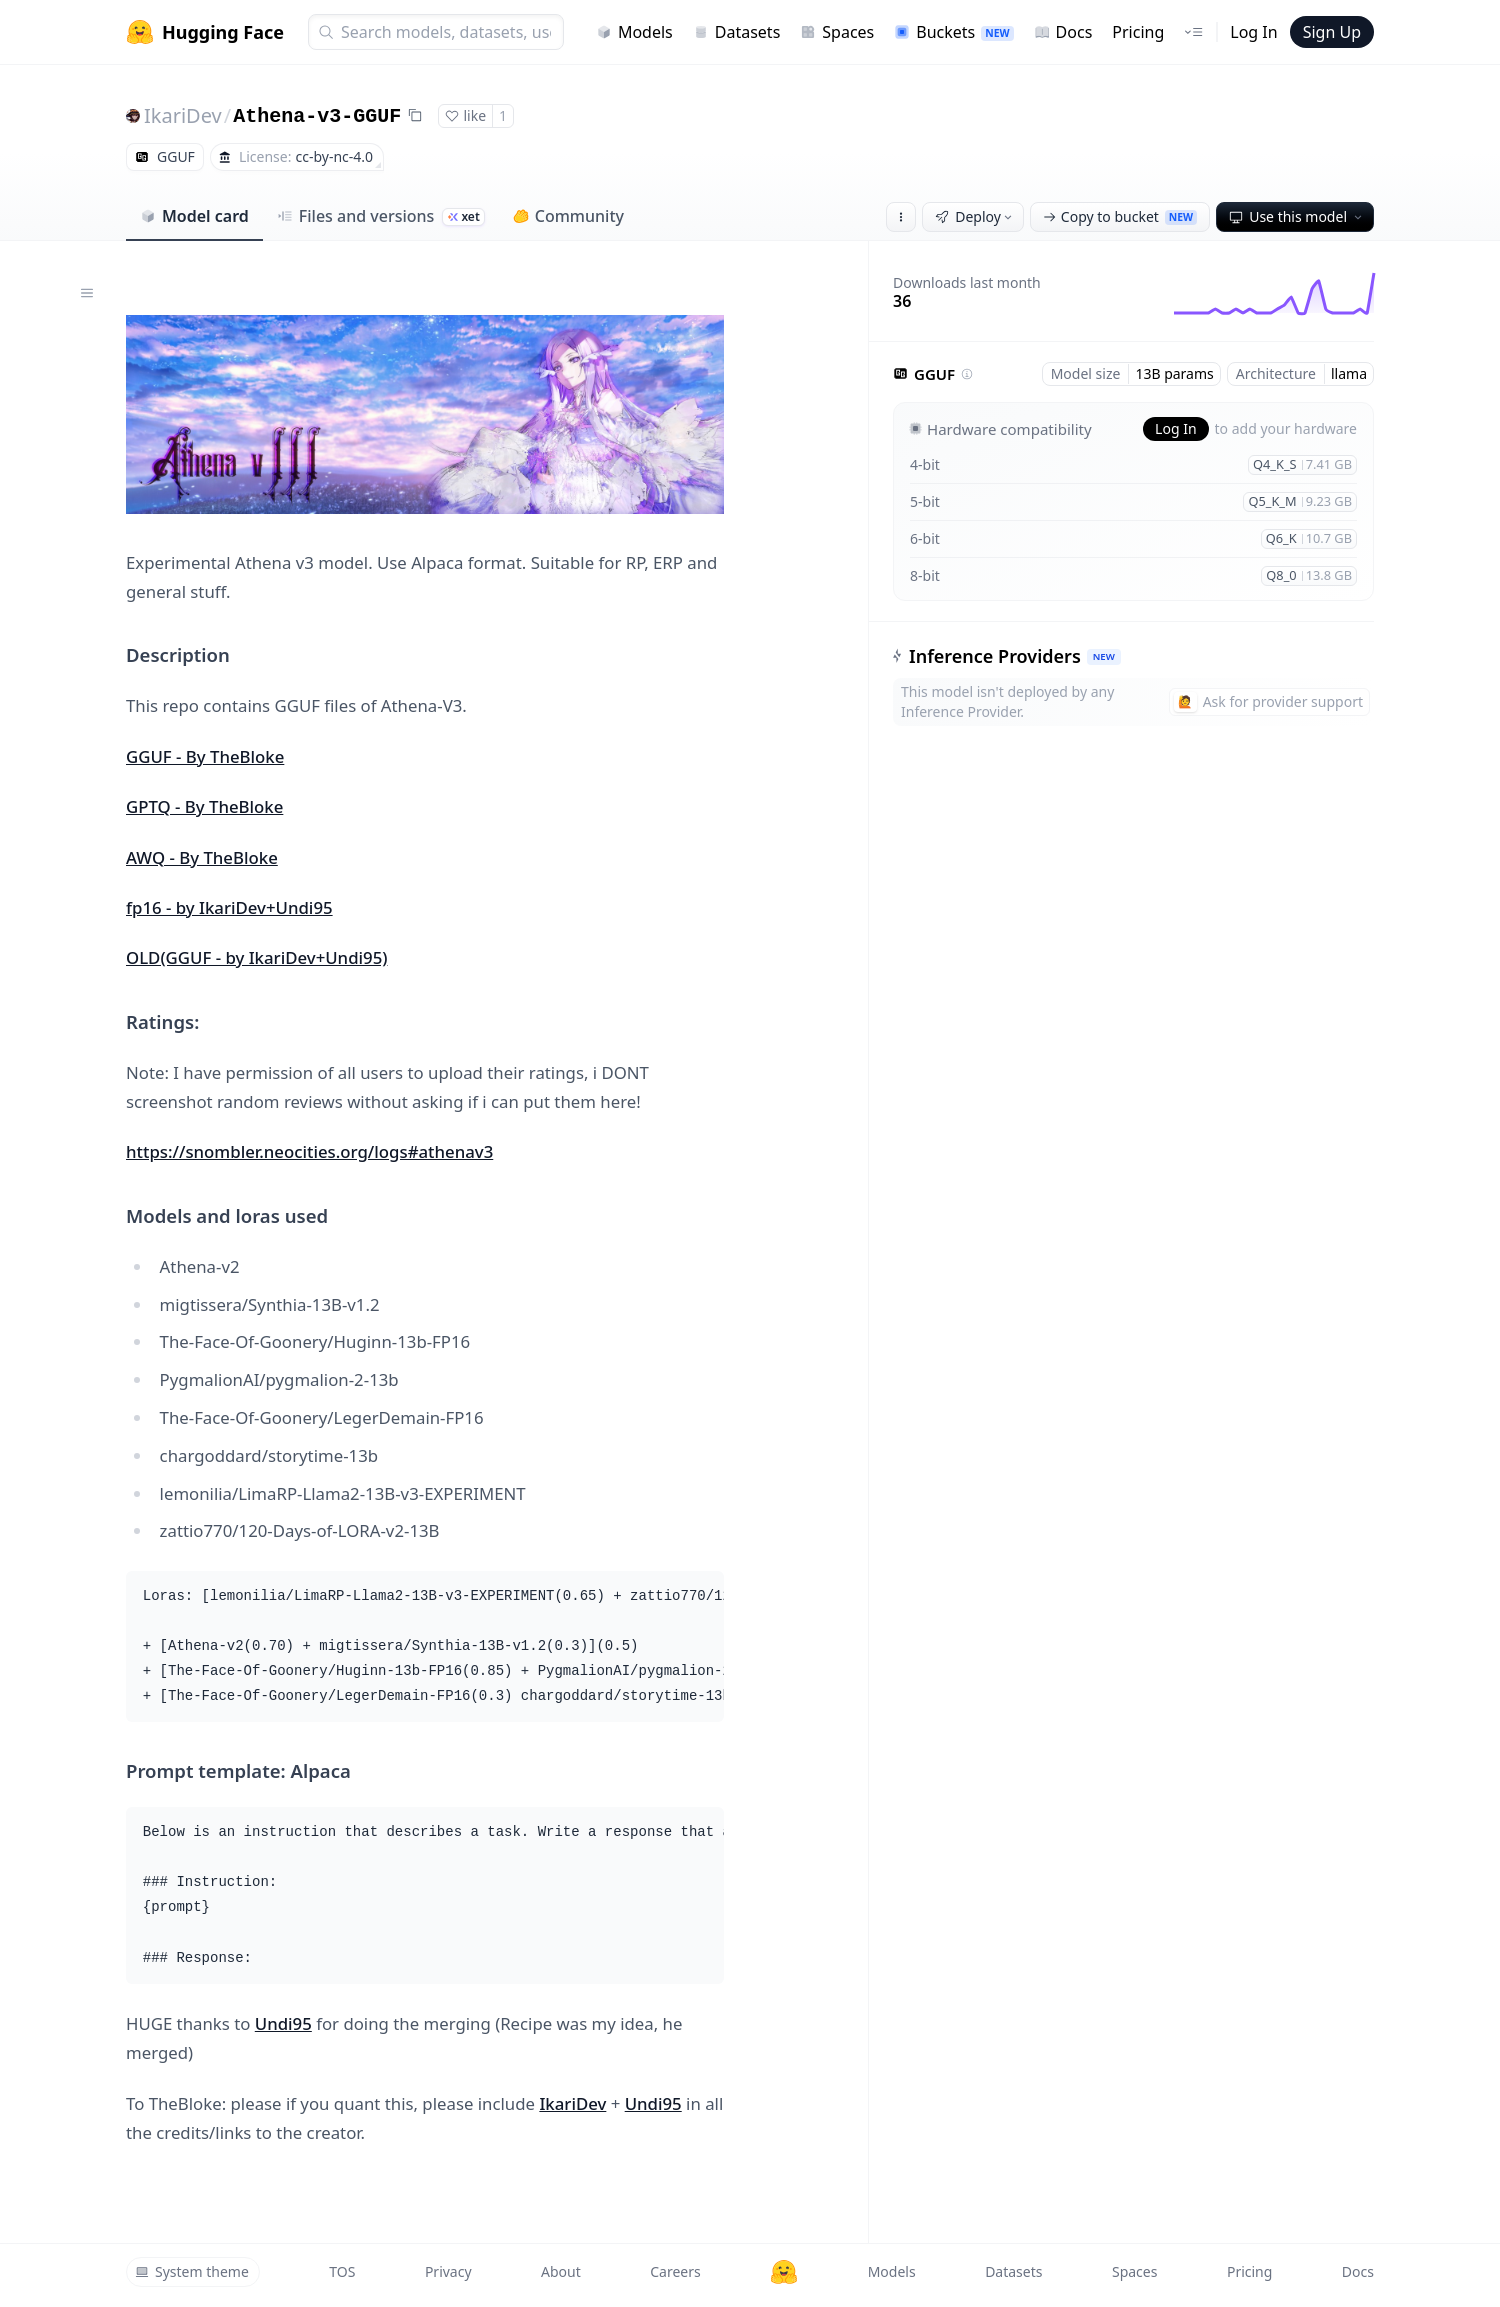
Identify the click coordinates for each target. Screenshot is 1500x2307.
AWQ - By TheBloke (202, 857)
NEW (1104, 656)
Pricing (1138, 32)
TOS (342, 2271)
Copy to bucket (1120, 216)
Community (568, 216)
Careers (675, 2271)
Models (634, 32)
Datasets (737, 32)
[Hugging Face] (784, 2272)
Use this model (1297, 216)
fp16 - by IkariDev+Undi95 (229, 907)
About (561, 2271)
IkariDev (183, 115)
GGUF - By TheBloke (205, 756)
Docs (1063, 32)
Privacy (448, 2271)
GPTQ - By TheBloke (204, 806)
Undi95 (283, 2023)
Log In (1253, 32)
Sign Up (1332, 32)
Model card (194, 216)
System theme (192, 2271)
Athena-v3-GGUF (317, 116)
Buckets (953, 32)
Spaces (837, 32)
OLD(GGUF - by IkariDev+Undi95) (257, 957)
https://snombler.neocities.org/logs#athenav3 (309, 1151)
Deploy (975, 216)
